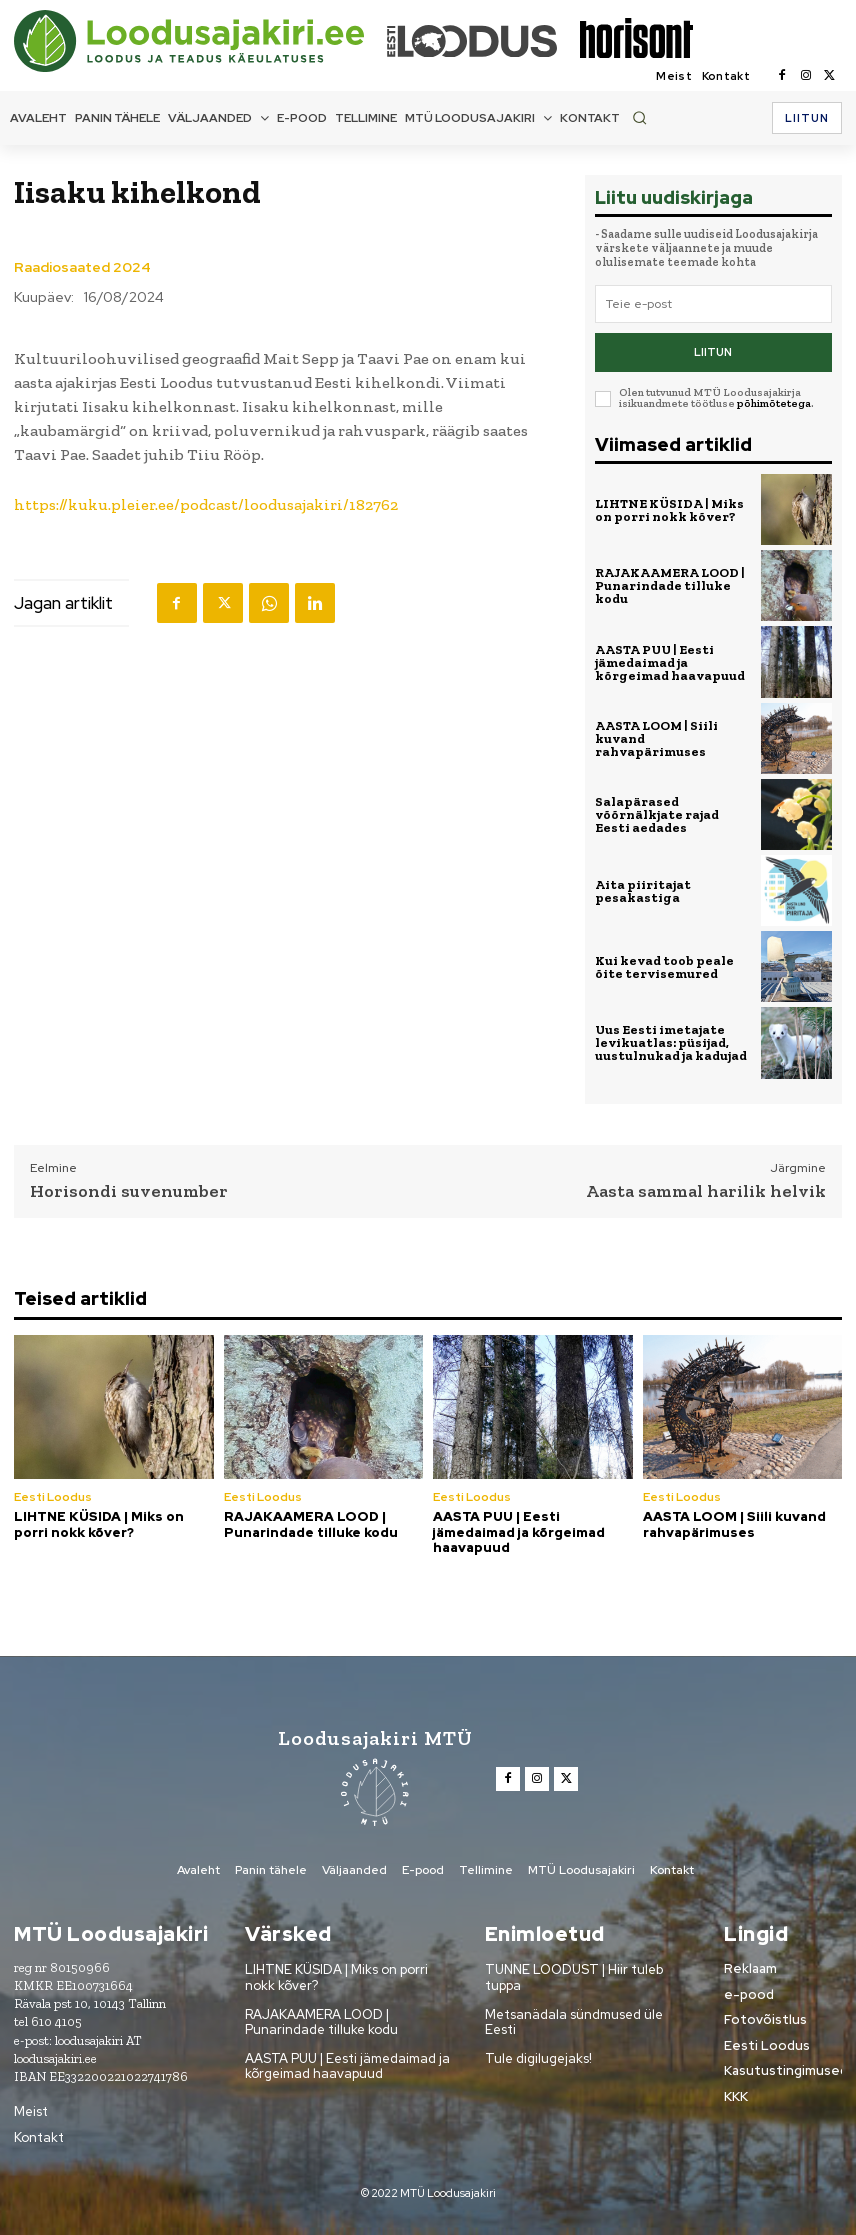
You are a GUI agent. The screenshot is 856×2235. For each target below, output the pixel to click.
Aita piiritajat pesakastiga (643, 890)
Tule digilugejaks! (538, 2057)
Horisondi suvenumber (129, 1190)
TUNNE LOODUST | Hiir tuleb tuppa (574, 1977)
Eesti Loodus (53, 1496)
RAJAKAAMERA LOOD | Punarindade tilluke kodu (670, 585)
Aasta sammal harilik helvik (706, 1190)
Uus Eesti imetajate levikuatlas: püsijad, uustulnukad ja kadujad (671, 1042)
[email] (713, 304)
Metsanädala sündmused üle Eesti (574, 2021)
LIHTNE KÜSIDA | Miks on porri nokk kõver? (669, 509)
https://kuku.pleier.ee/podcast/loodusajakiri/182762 (206, 504)
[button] (639, 117)
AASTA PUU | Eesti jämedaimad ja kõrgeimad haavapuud (670, 661)
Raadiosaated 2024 (82, 267)
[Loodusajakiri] (199, 41)
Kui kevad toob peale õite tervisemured (664, 966)
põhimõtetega (774, 403)
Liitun (713, 352)
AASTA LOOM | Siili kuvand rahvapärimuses (734, 1523)
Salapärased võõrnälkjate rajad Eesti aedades (657, 813)
